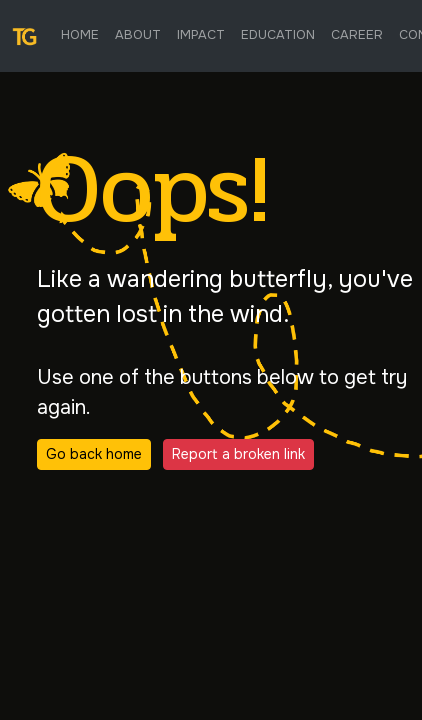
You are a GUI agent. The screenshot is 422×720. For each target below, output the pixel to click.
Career (357, 35)
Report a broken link (238, 454)
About (138, 35)
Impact (201, 35)
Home (80, 35)
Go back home (94, 454)
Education (278, 35)
